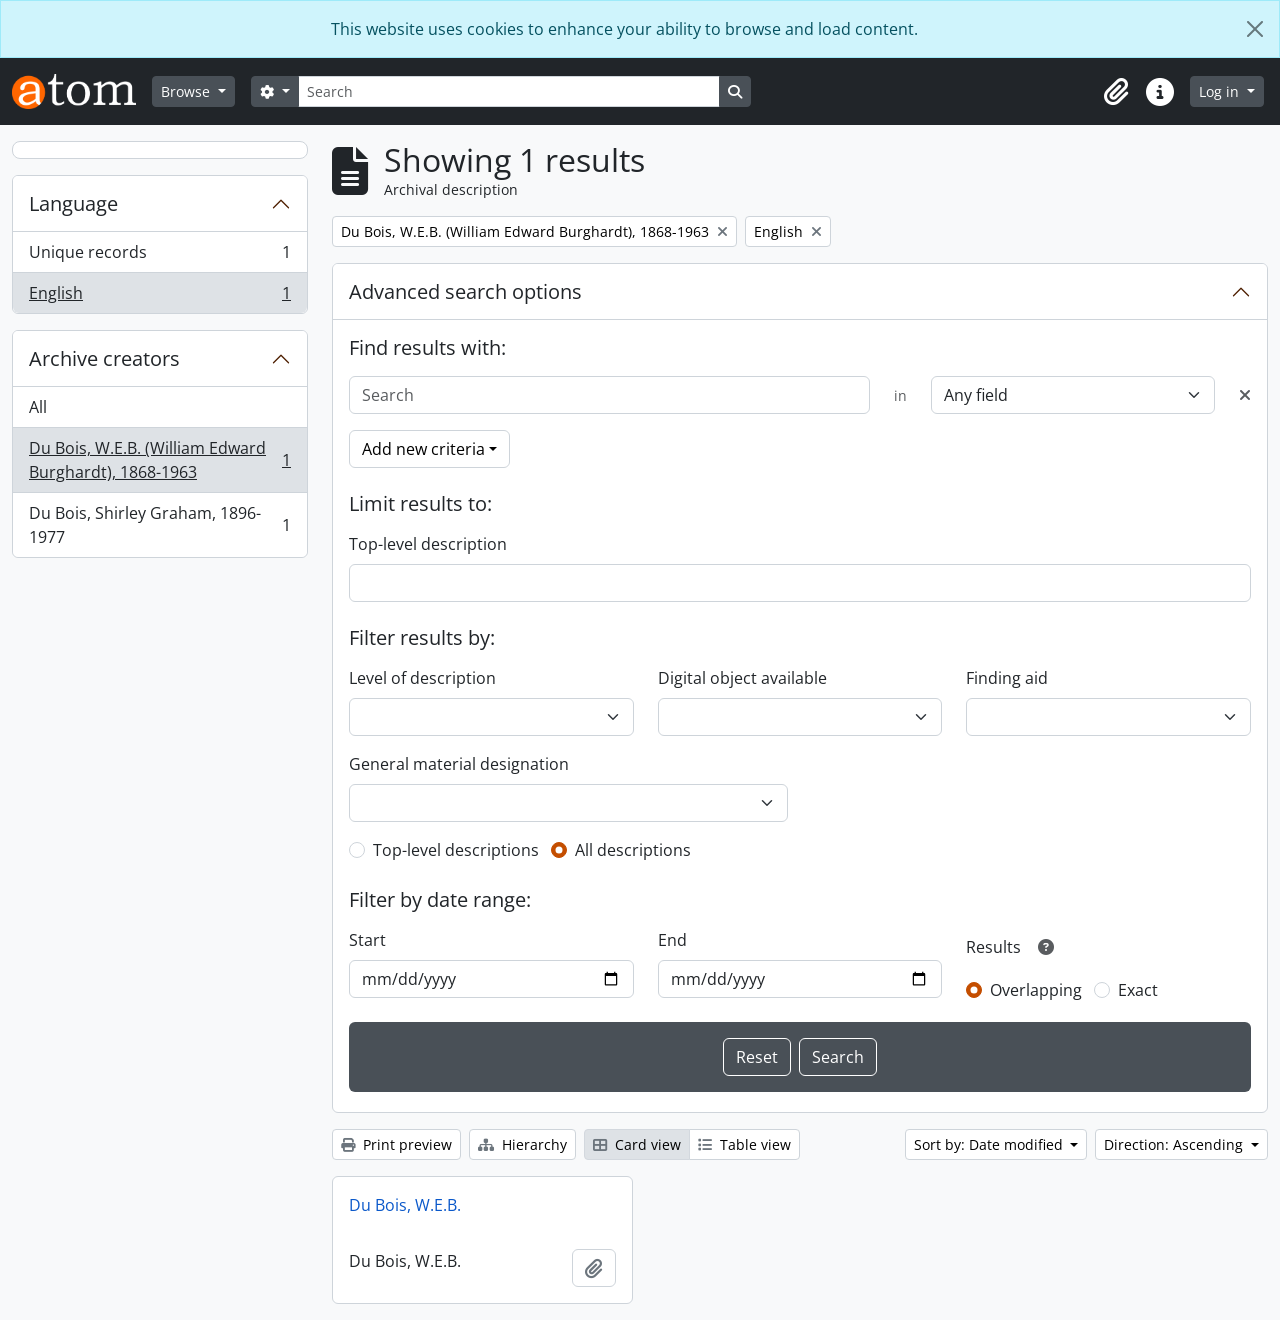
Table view (744, 1144)
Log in (1221, 91)
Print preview (396, 1144)
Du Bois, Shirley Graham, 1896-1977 (159, 525)
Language (73, 203)
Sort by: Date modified (990, 1144)
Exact (1138, 990)
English (159, 297)
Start (367, 940)
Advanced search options (465, 291)
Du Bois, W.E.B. (405, 1205)
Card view (637, 1144)
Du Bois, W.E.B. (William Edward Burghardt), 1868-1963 (159, 460)
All (38, 407)
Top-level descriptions (456, 850)
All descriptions (633, 850)
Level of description (422, 678)
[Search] (509, 91)
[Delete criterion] (1245, 395)
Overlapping (1036, 990)
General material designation (459, 764)
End (672, 940)
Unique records (159, 256)
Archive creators (104, 358)
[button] (1116, 92)
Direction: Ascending (1175, 1144)
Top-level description (428, 544)
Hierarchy (522, 1144)
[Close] (1255, 29)
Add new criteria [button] (423, 449)
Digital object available (742, 678)
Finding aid (1007, 678)
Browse (187, 91)
